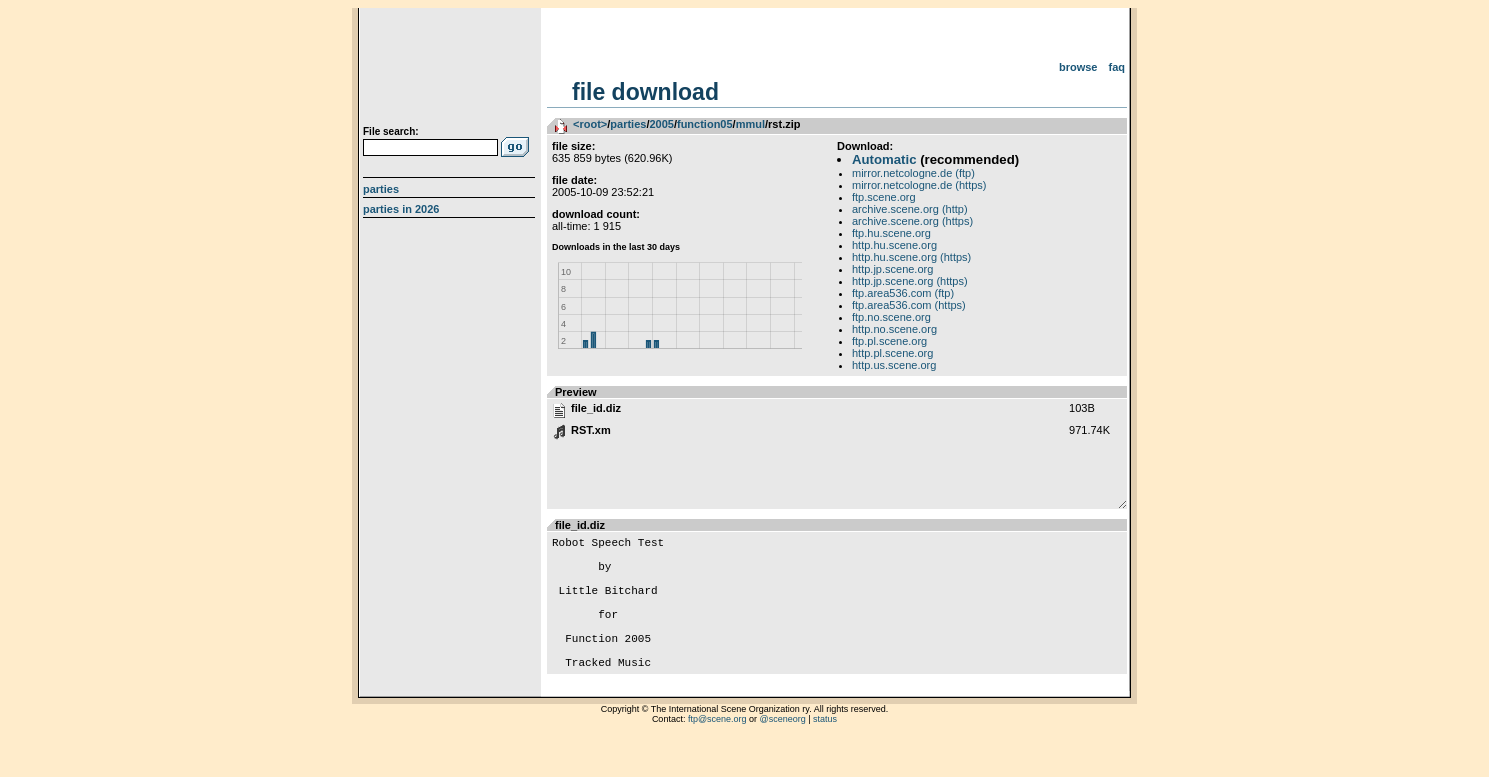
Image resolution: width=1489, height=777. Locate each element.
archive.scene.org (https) (912, 221)
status (825, 752)
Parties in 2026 (401, 209)
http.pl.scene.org (892, 353)
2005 (661, 124)
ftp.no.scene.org (891, 317)
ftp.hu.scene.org (891, 233)
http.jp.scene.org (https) (910, 281)
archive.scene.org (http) (910, 209)
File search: (391, 131)
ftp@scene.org (717, 752)
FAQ (1117, 67)
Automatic (884, 159)
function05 (705, 124)
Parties (381, 189)
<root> (590, 124)
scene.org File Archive (451, 70)
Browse (1078, 67)
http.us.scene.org (894, 365)
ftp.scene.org (884, 197)
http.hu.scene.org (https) (911, 257)
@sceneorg (783, 752)
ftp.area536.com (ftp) (903, 293)
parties (628, 124)
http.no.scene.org (894, 329)
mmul (750, 124)
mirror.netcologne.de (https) (919, 185)
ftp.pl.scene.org (889, 341)
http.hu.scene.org (894, 245)
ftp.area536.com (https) (909, 305)
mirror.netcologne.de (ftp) (913, 173)
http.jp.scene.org (892, 269)
